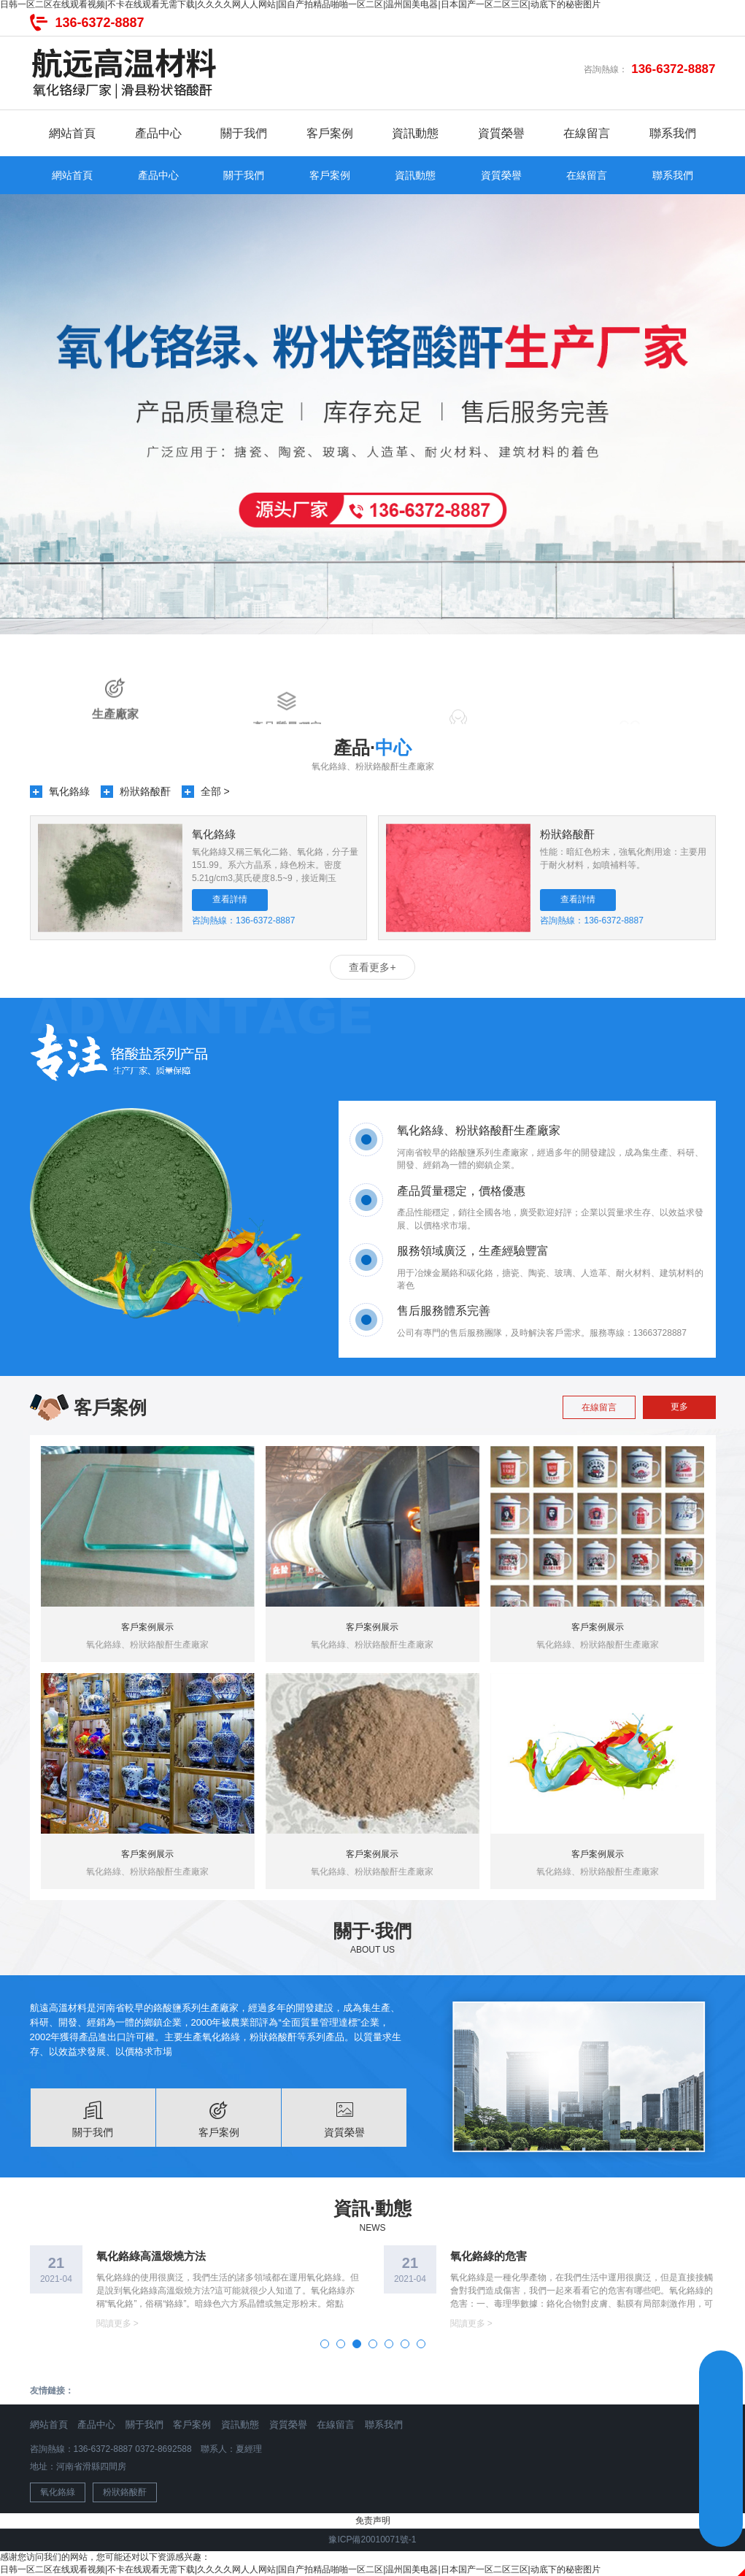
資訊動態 (415, 133)
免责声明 (372, 2520)
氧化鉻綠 (69, 791)
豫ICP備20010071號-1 (372, 2539)
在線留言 (586, 133)
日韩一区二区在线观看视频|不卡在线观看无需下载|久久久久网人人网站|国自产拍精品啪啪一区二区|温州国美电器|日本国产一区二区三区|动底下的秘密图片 (300, 2569)
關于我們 (243, 133)
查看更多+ (372, 967)
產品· (372, 747)
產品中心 (158, 133)
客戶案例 (329, 133)
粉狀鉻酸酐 (145, 791)
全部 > (215, 791)
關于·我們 (372, 1931)
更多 (679, 1407)
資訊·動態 (372, 2208)
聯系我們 (672, 133)
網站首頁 (72, 133)
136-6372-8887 (99, 22)
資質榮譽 (501, 133)
